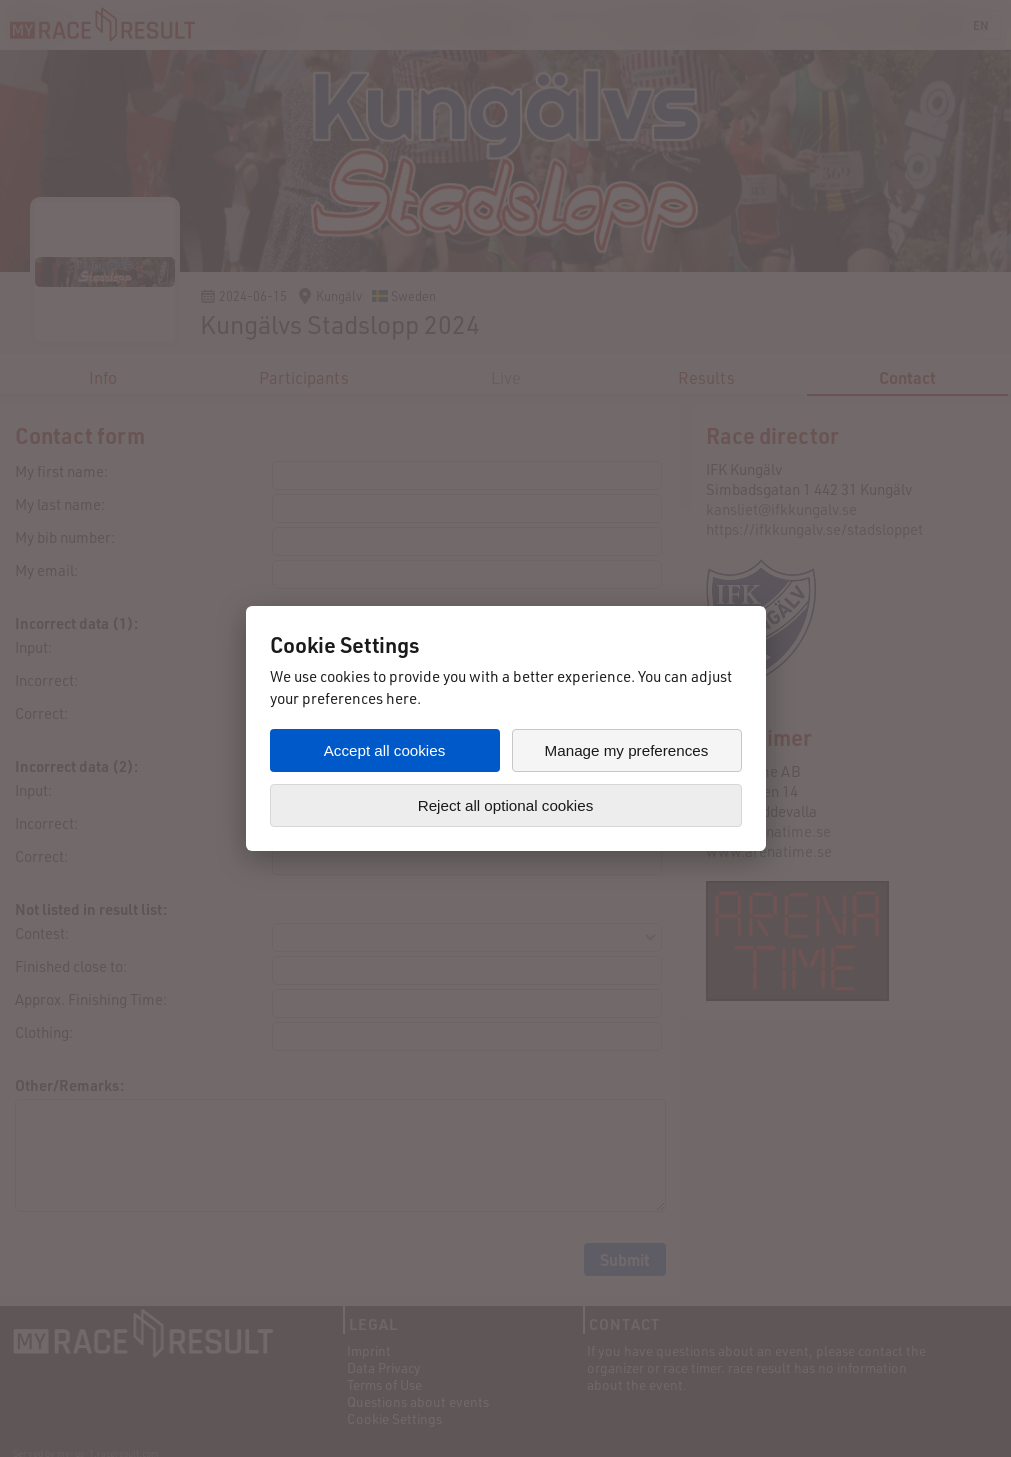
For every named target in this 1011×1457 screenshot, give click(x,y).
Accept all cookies (385, 750)
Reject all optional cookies (506, 805)
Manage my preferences (627, 750)
